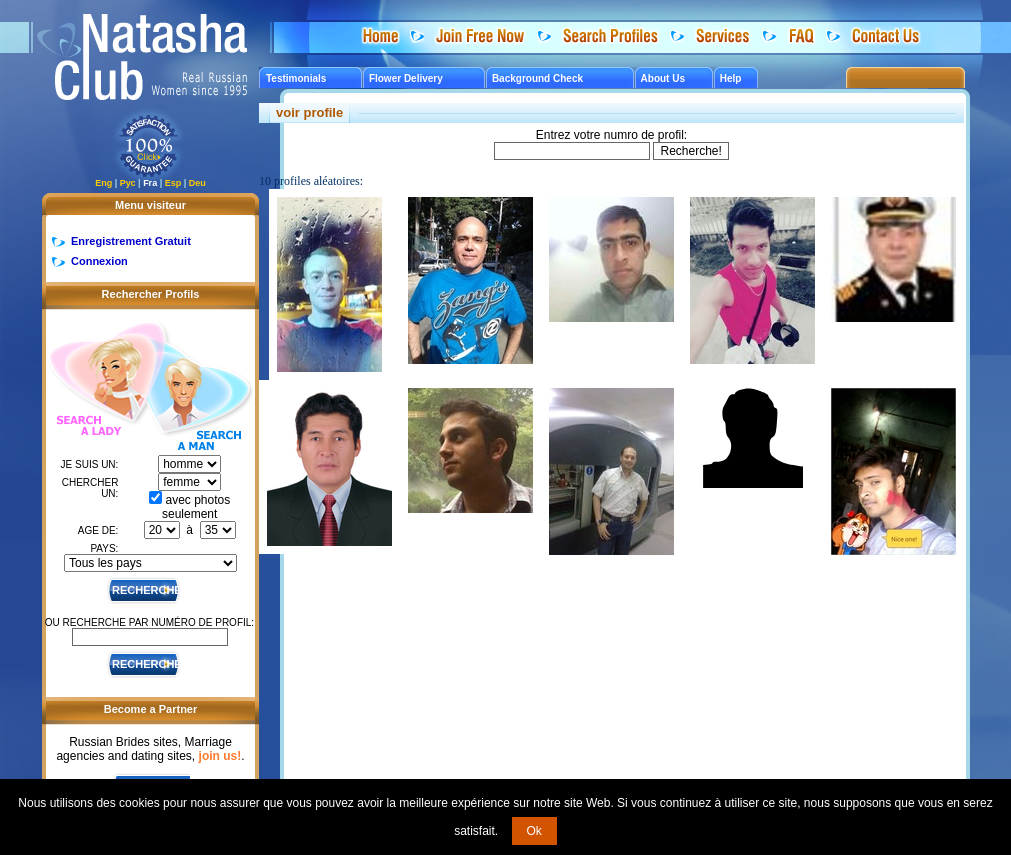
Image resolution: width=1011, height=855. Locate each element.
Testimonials (296, 78)
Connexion (99, 261)
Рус (128, 183)
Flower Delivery (406, 78)
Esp (173, 183)
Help (731, 78)
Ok (534, 831)
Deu (197, 183)
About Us (663, 78)
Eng (103, 183)
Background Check (537, 78)
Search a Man (199, 398)
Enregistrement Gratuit (131, 241)
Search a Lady (96, 380)
